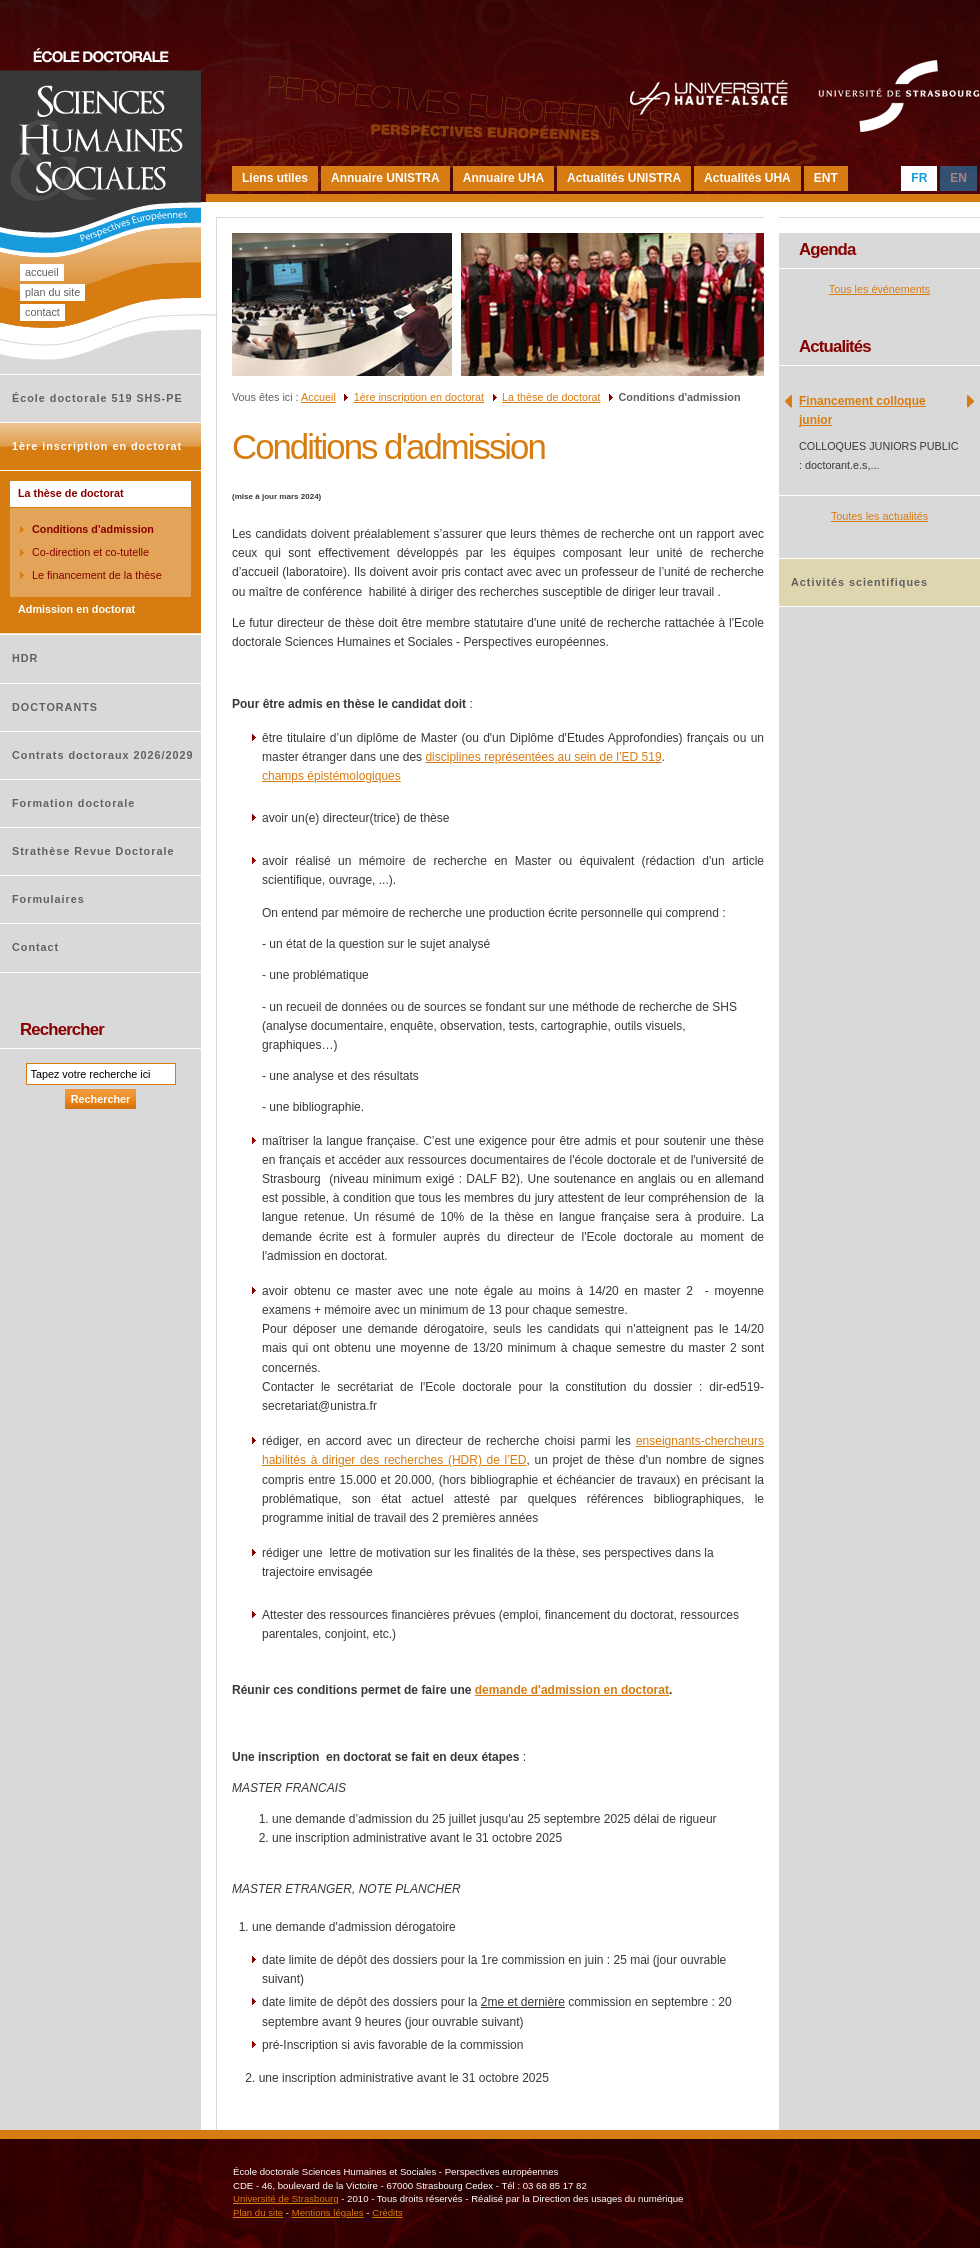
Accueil (42, 272)
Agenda (827, 249)
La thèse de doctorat (551, 397)
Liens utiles (275, 178)
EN (958, 178)
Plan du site (52, 292)
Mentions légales (328, 2212)
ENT (826, 178)
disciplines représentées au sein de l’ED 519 (543, 757)
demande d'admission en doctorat (572, 1690)
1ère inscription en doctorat (419, 397)
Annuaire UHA (503, 178)
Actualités (835, 346)
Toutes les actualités (879, 516)
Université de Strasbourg (286, 2198)
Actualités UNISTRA (624, 178)
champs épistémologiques (331, 776)
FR (919, 178)
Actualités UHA (747, 178)
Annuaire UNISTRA (385, 178)
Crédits (387, 2212)
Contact (42, 312)
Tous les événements (879, 289)
